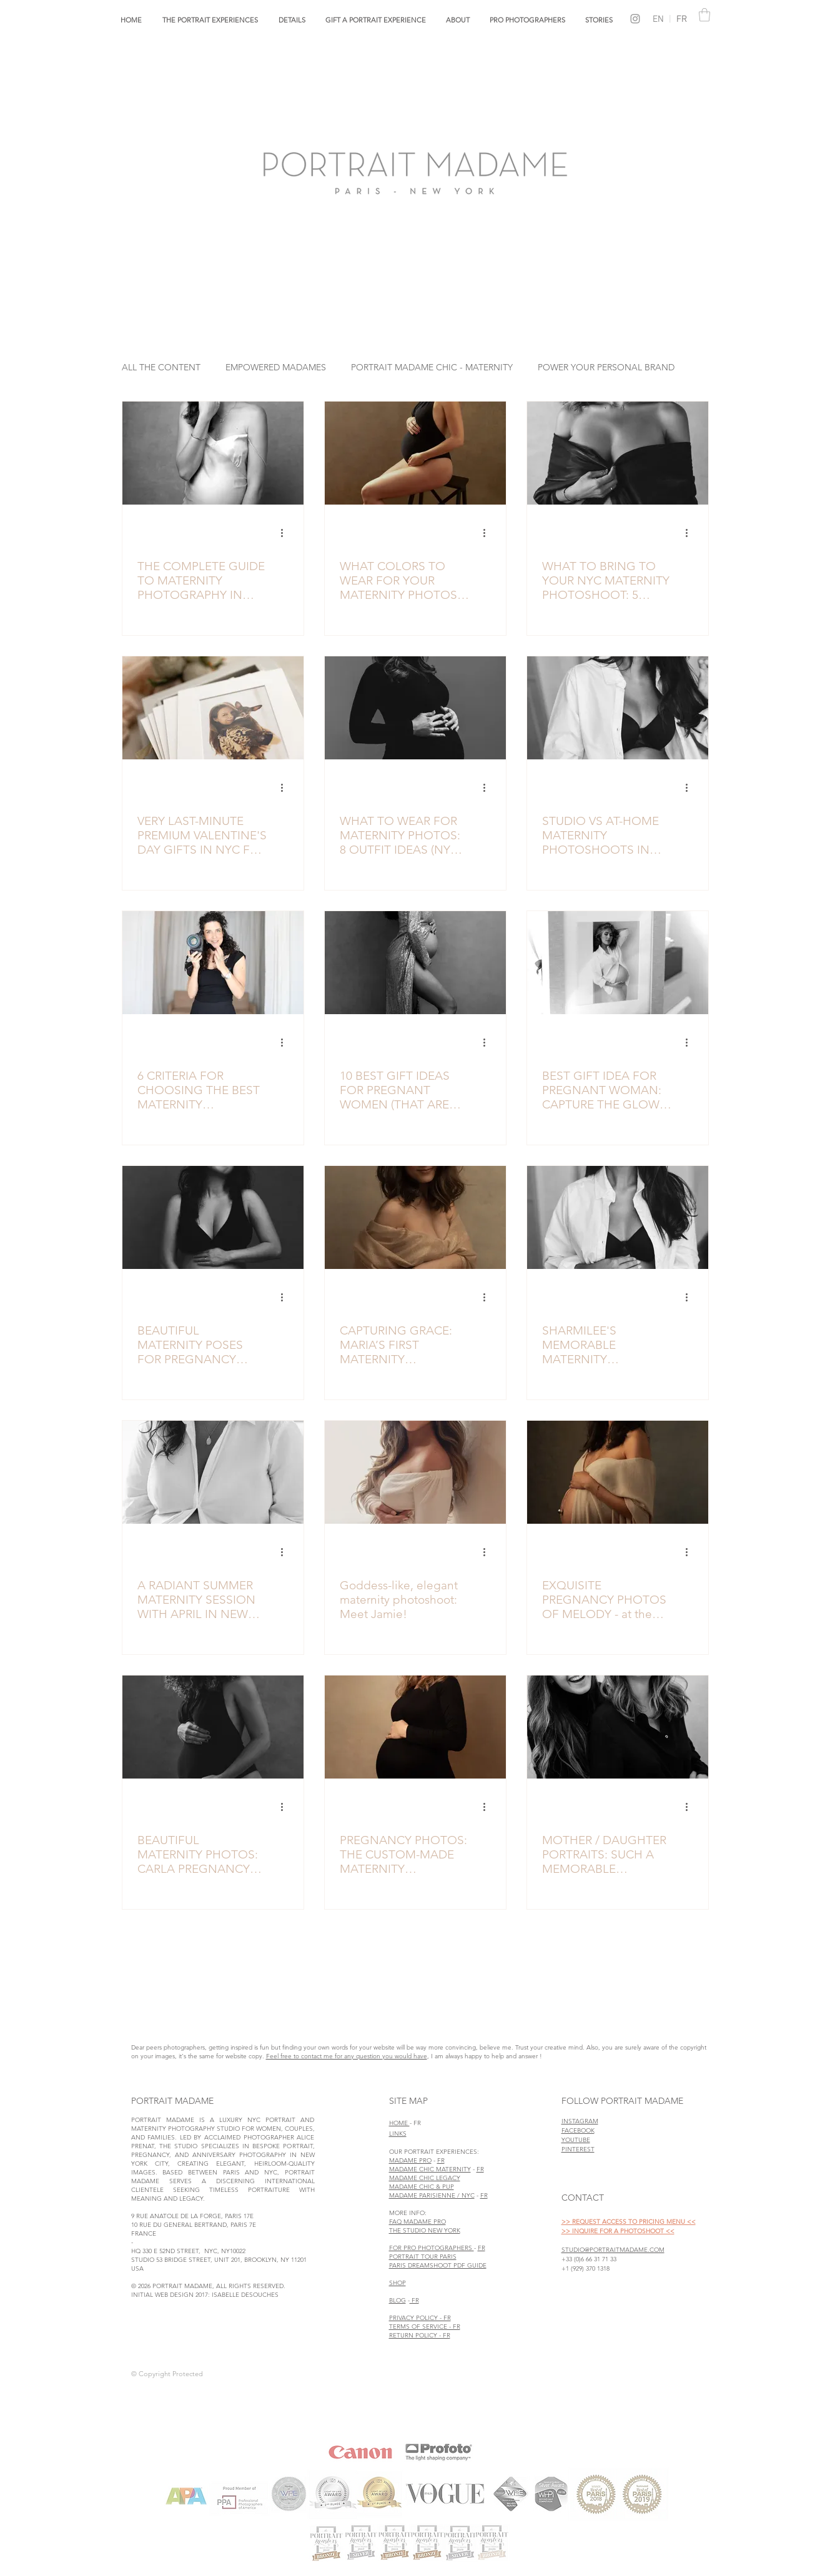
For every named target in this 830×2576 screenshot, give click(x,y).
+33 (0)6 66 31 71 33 (588, 2259)
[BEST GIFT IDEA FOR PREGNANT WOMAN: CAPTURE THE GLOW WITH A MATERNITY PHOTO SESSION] (617, 962)
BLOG (397, 2300)
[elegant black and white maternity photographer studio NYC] (415, 962)
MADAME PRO (410, 2160)
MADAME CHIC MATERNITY (430, 2169)
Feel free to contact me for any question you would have (346, 2056)
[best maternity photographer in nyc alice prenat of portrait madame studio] (213, 962)
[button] (210, 20)
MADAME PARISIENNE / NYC (432, 2195)
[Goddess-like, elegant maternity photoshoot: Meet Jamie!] (415, 1472)
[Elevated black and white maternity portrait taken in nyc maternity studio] (213, 453)
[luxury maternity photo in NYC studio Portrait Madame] (617, 453)
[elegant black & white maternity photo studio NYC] (617, 1217)
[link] (704, 14)
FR (678, 19)
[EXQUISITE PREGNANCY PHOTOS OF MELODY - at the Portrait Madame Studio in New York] (617, 1472)
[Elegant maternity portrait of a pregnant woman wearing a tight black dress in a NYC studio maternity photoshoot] (415, 707)
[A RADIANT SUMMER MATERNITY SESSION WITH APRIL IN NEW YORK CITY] (213, 1472)
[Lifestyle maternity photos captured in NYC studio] (617, 707)
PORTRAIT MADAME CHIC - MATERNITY (432, 367)
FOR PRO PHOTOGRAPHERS (431, 2248)
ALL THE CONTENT (161, 367)
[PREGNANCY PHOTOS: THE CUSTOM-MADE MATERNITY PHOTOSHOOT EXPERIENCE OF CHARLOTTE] (415, 1727)
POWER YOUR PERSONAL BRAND (606, 367)
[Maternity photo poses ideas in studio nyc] (213, 1217)
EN (658, 19)
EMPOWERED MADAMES (275, 367)
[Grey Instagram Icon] (635, 18)
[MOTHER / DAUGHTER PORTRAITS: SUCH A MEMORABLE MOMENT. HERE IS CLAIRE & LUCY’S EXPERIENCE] (617, 1727)
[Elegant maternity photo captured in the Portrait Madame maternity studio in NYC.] (415, 453)
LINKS (398, 2133)
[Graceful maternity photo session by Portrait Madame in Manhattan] (415, 1217)
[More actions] (286, 532)
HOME (399, 2123)
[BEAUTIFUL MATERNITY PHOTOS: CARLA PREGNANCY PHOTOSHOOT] (213, 1727)
